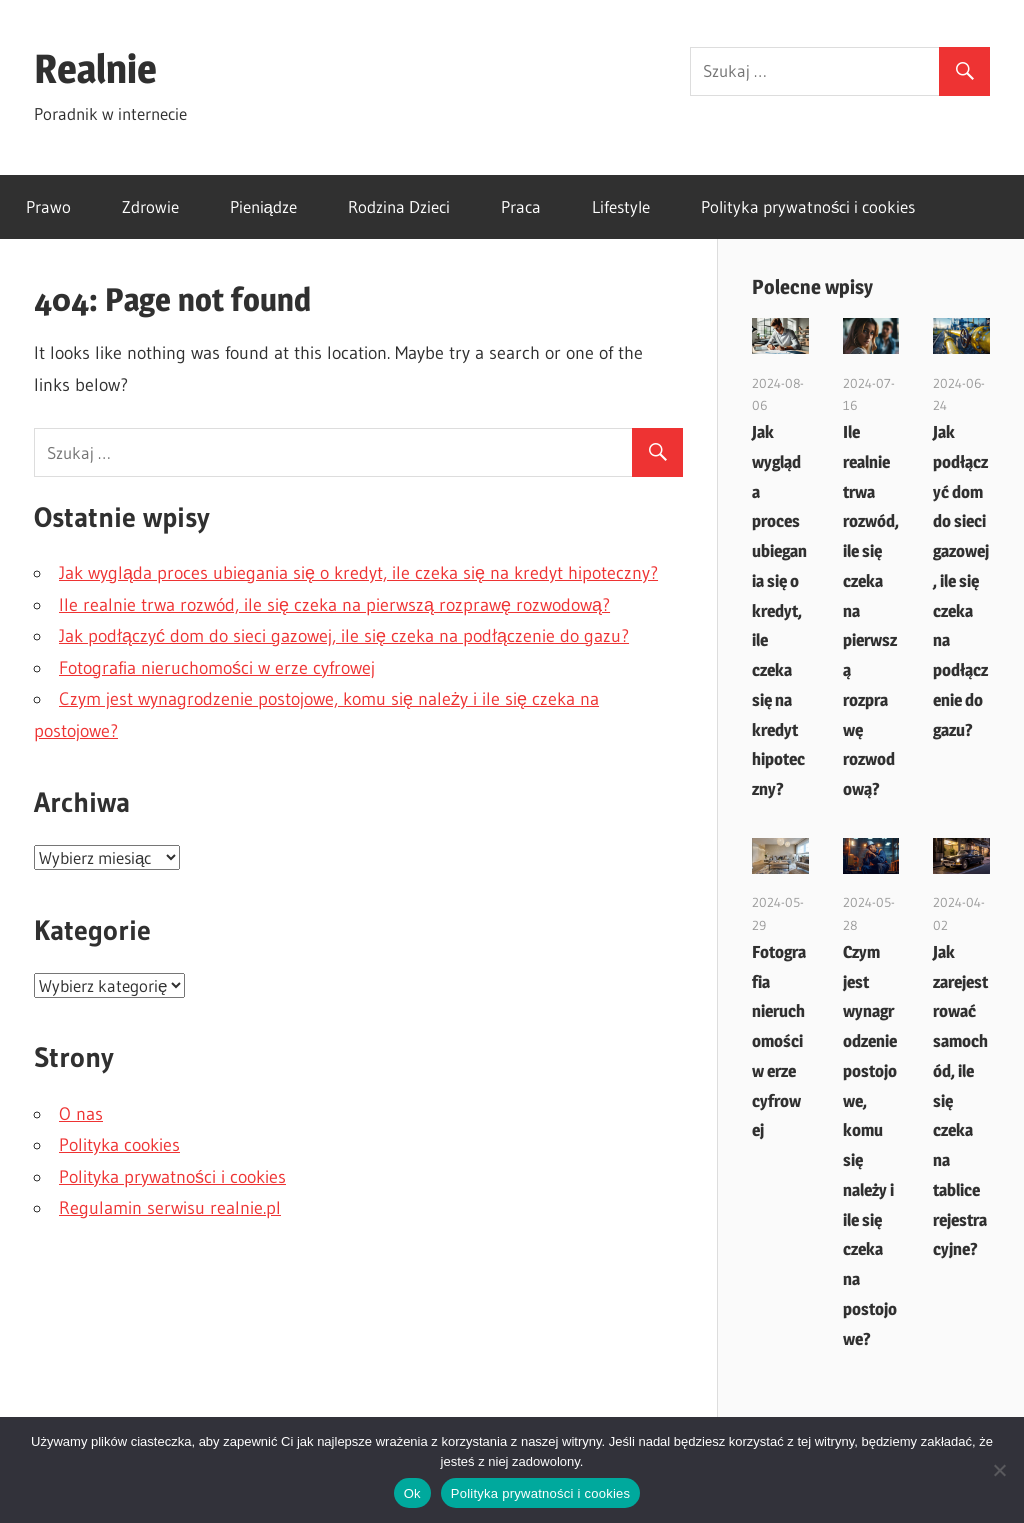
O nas (81, 1114)
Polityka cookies (119, 1145)
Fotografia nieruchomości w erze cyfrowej (217, 668)
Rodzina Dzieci (399, 206)
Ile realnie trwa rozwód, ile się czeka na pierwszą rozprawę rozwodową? (334, 605)
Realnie (95, 68)
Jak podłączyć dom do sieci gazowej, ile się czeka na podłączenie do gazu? (344, 636)
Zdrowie (150, 206)
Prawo (48, 206)
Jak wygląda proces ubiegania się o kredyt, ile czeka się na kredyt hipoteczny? (358, 573)
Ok (412, 1493)
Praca (521, 206)
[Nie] (999, 1470)
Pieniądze (263, 206)
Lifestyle (621, 206)
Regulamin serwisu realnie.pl (170, 1208)
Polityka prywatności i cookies (808, 206)
